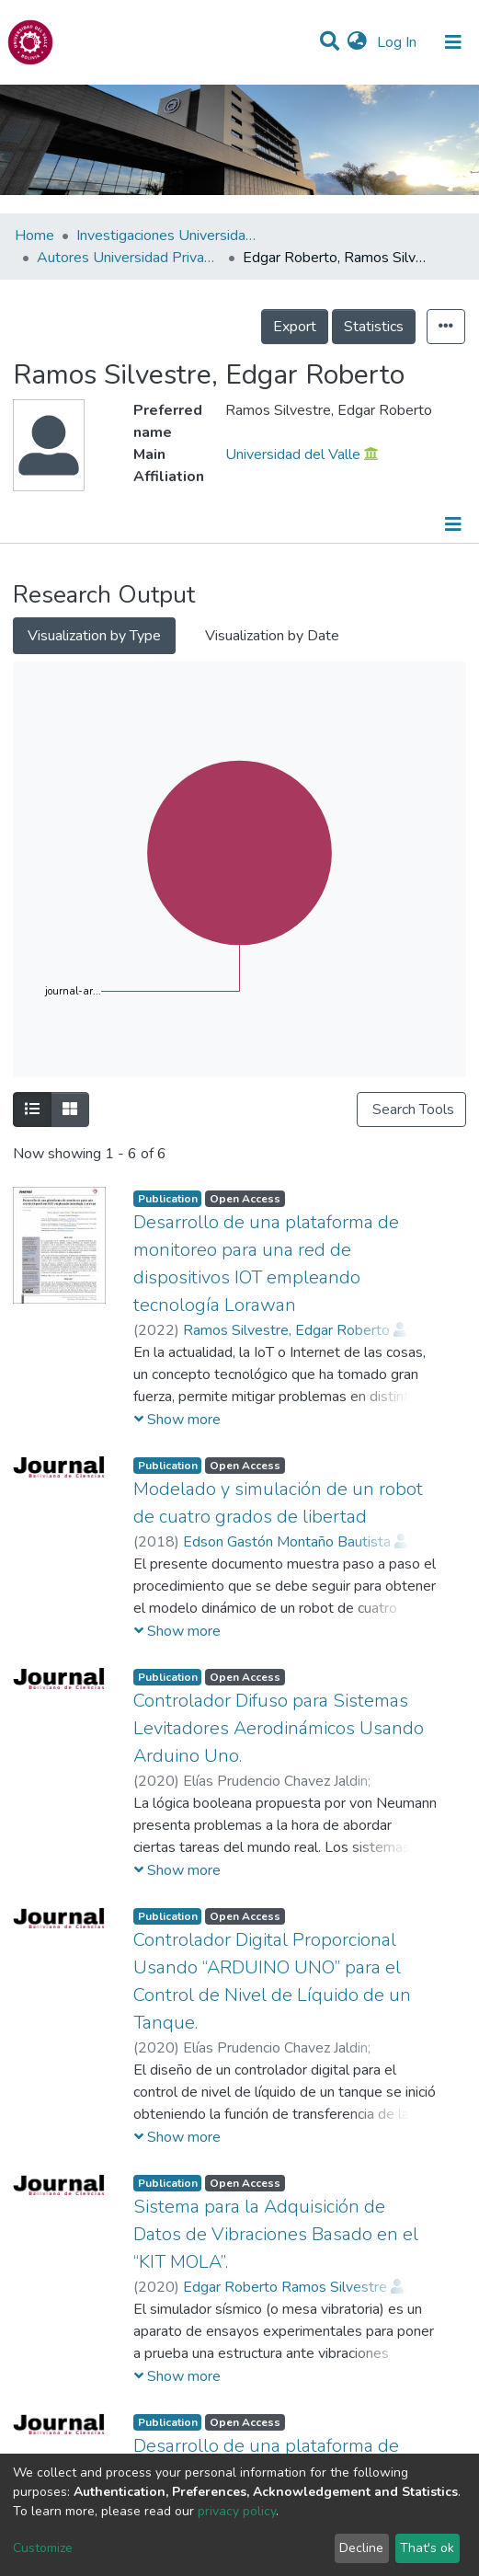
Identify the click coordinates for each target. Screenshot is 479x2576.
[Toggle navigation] (453, 42)
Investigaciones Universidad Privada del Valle (168, 235)
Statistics (374, 326)
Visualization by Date (272, 636)
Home (34, 235)
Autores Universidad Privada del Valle (129, 257)
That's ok (427, 2548)
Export (294, 326)
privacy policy (237, 2511)
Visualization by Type (94, 636)
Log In (398, 42)
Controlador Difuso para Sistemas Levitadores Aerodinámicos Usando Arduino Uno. (278, 1728)
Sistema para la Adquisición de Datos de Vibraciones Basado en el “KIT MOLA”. (275, 2234)
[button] (357, 42)
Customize (43, 2548)
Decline (361, 2548)
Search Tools (411, 1109)
